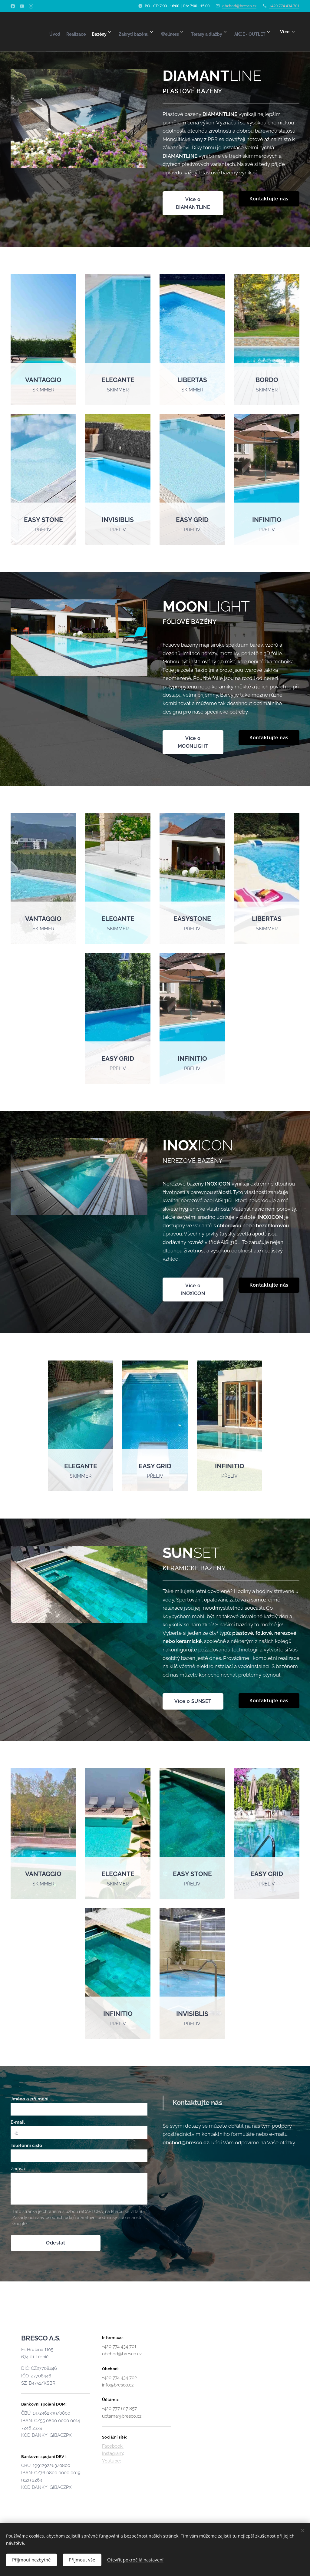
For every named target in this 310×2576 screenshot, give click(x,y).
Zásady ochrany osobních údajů (44, 2217)
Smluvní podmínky (99, 2217)
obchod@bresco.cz (239, 5)
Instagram (112, 2453)
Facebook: (113, 2446)
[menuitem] (67, 31)
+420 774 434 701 (284, 5)
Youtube (111, 2460)
